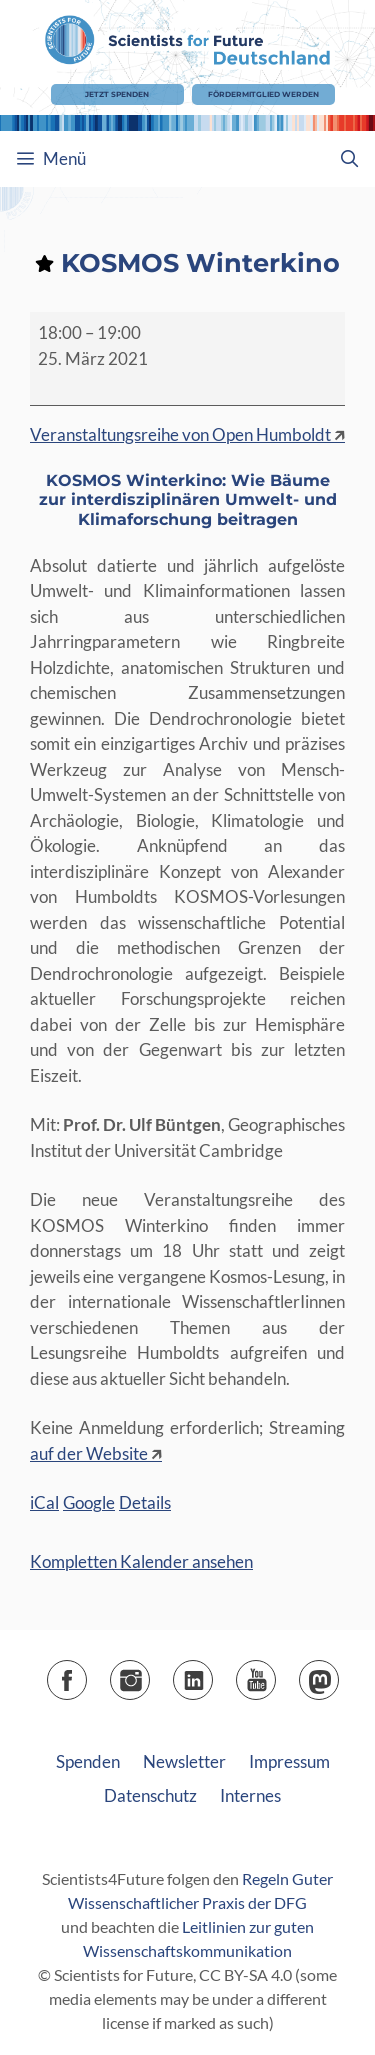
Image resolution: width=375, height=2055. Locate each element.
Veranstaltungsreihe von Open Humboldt (180, 434)
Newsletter (184, 1761)
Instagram (149, 1673)
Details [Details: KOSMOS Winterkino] (145, 1502)
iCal (44, 1502)
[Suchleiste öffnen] (349, 159)
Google (89, 1502)
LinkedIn (212, 1673)
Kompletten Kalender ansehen (141, 1561)
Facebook (86, 1673)
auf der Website (89, 1453)
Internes (250, 1795)
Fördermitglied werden (263, 94)
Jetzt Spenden (117, 94)
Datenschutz (150, 1795)
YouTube (275, 1673)
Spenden (88, 1761)
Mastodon (338, 1673)
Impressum (289, 1761)
